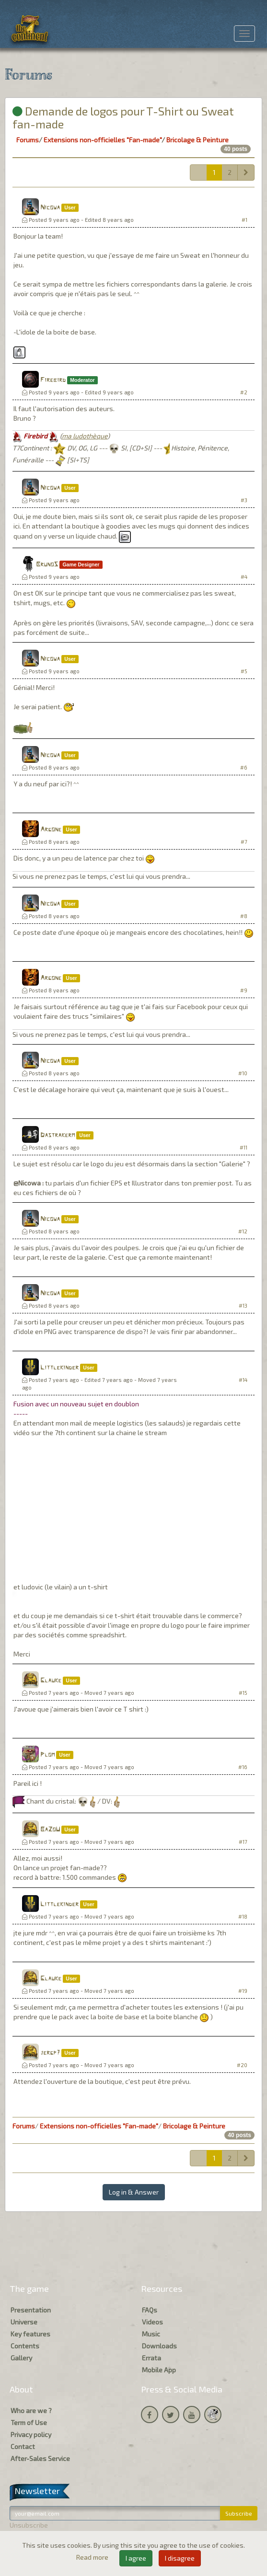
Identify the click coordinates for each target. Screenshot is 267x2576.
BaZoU (50, 1829)
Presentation (31, 2310)
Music (151, 2334)
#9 (243, 990)
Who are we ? (31, 2410)
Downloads (159, 2346)
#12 (242, 1231)
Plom (47, 1755)
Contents (25, 2346)
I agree (136, 2558)
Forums (27, 140)
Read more (93, 2557)
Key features (30, 2334)
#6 (243, 767)
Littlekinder (59, 1367)
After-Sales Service (40, 2458)
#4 (244, 577)
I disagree (180, 2558)
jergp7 (50, 2053)
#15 (243, 1693)
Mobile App (159, 2370)
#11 (243, 1147)
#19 (242, 1991)
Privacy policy (31, 2434)
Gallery (21, 2358)
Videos (152, 2322)
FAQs (149, 2310)
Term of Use (29, 2422)
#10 (242, 1073)
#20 (242, 2065)
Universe (24, 2322)
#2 (243, 392)
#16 (242, 1767)
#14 (243, 1380)
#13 (243, 1305)
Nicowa (50, 207)
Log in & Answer (134, 2192)
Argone (50, 829)
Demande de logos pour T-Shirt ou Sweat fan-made (123, 117)
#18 (242, 1916)
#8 (243, 916)
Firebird (53, 380)
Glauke (50, 1680)
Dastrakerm (57, 1135)
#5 (244, 671)
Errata (151, 2358)
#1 (244, 220)
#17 (243, 1842)
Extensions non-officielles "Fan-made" (103, 140)
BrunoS (47, 564)
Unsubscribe (29, 2525)
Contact (23, 2446)
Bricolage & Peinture (197, 140)
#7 (244, 842)
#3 (244, 500)
